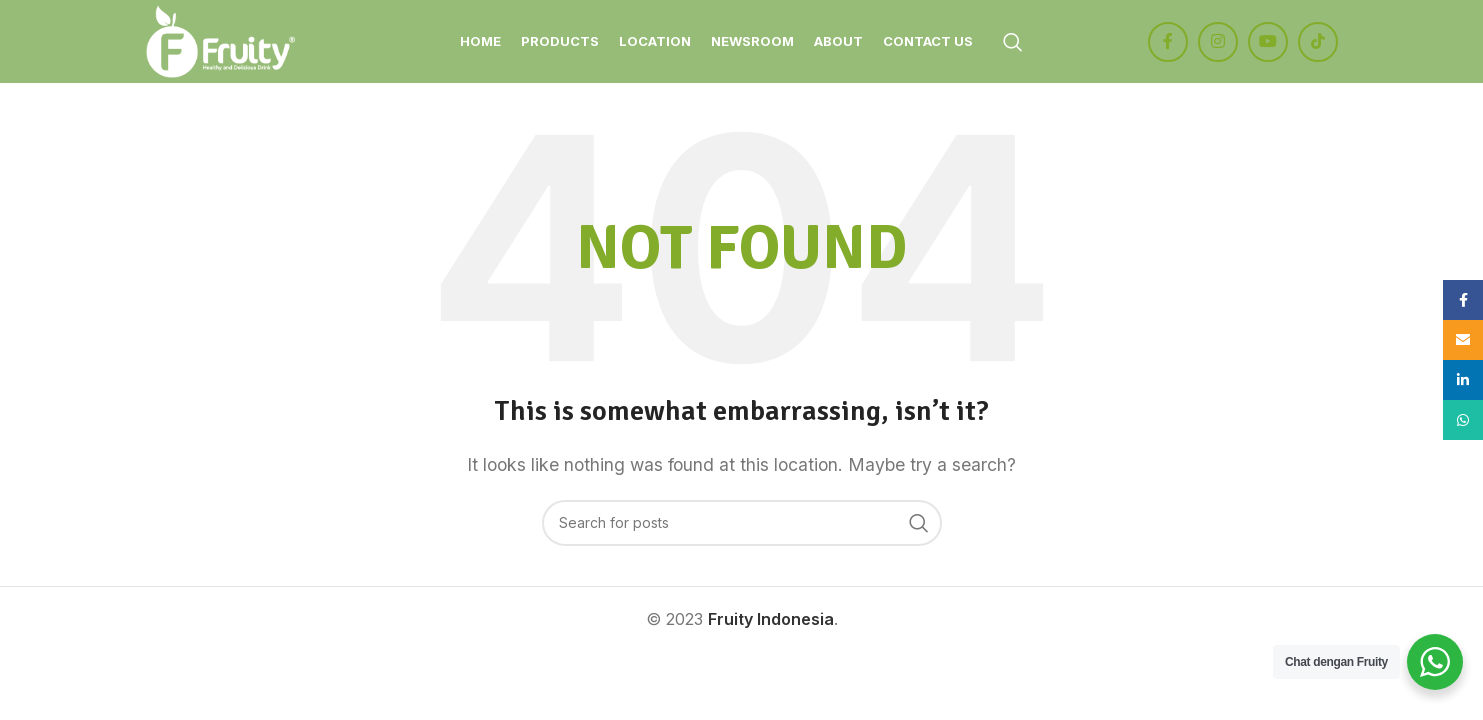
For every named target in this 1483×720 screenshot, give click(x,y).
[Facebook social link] (1168, 43)
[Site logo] (223, 41)
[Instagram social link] (1218, 43)
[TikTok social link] (1318, 43)
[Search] (1013, 43)
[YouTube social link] (1268, 43)
